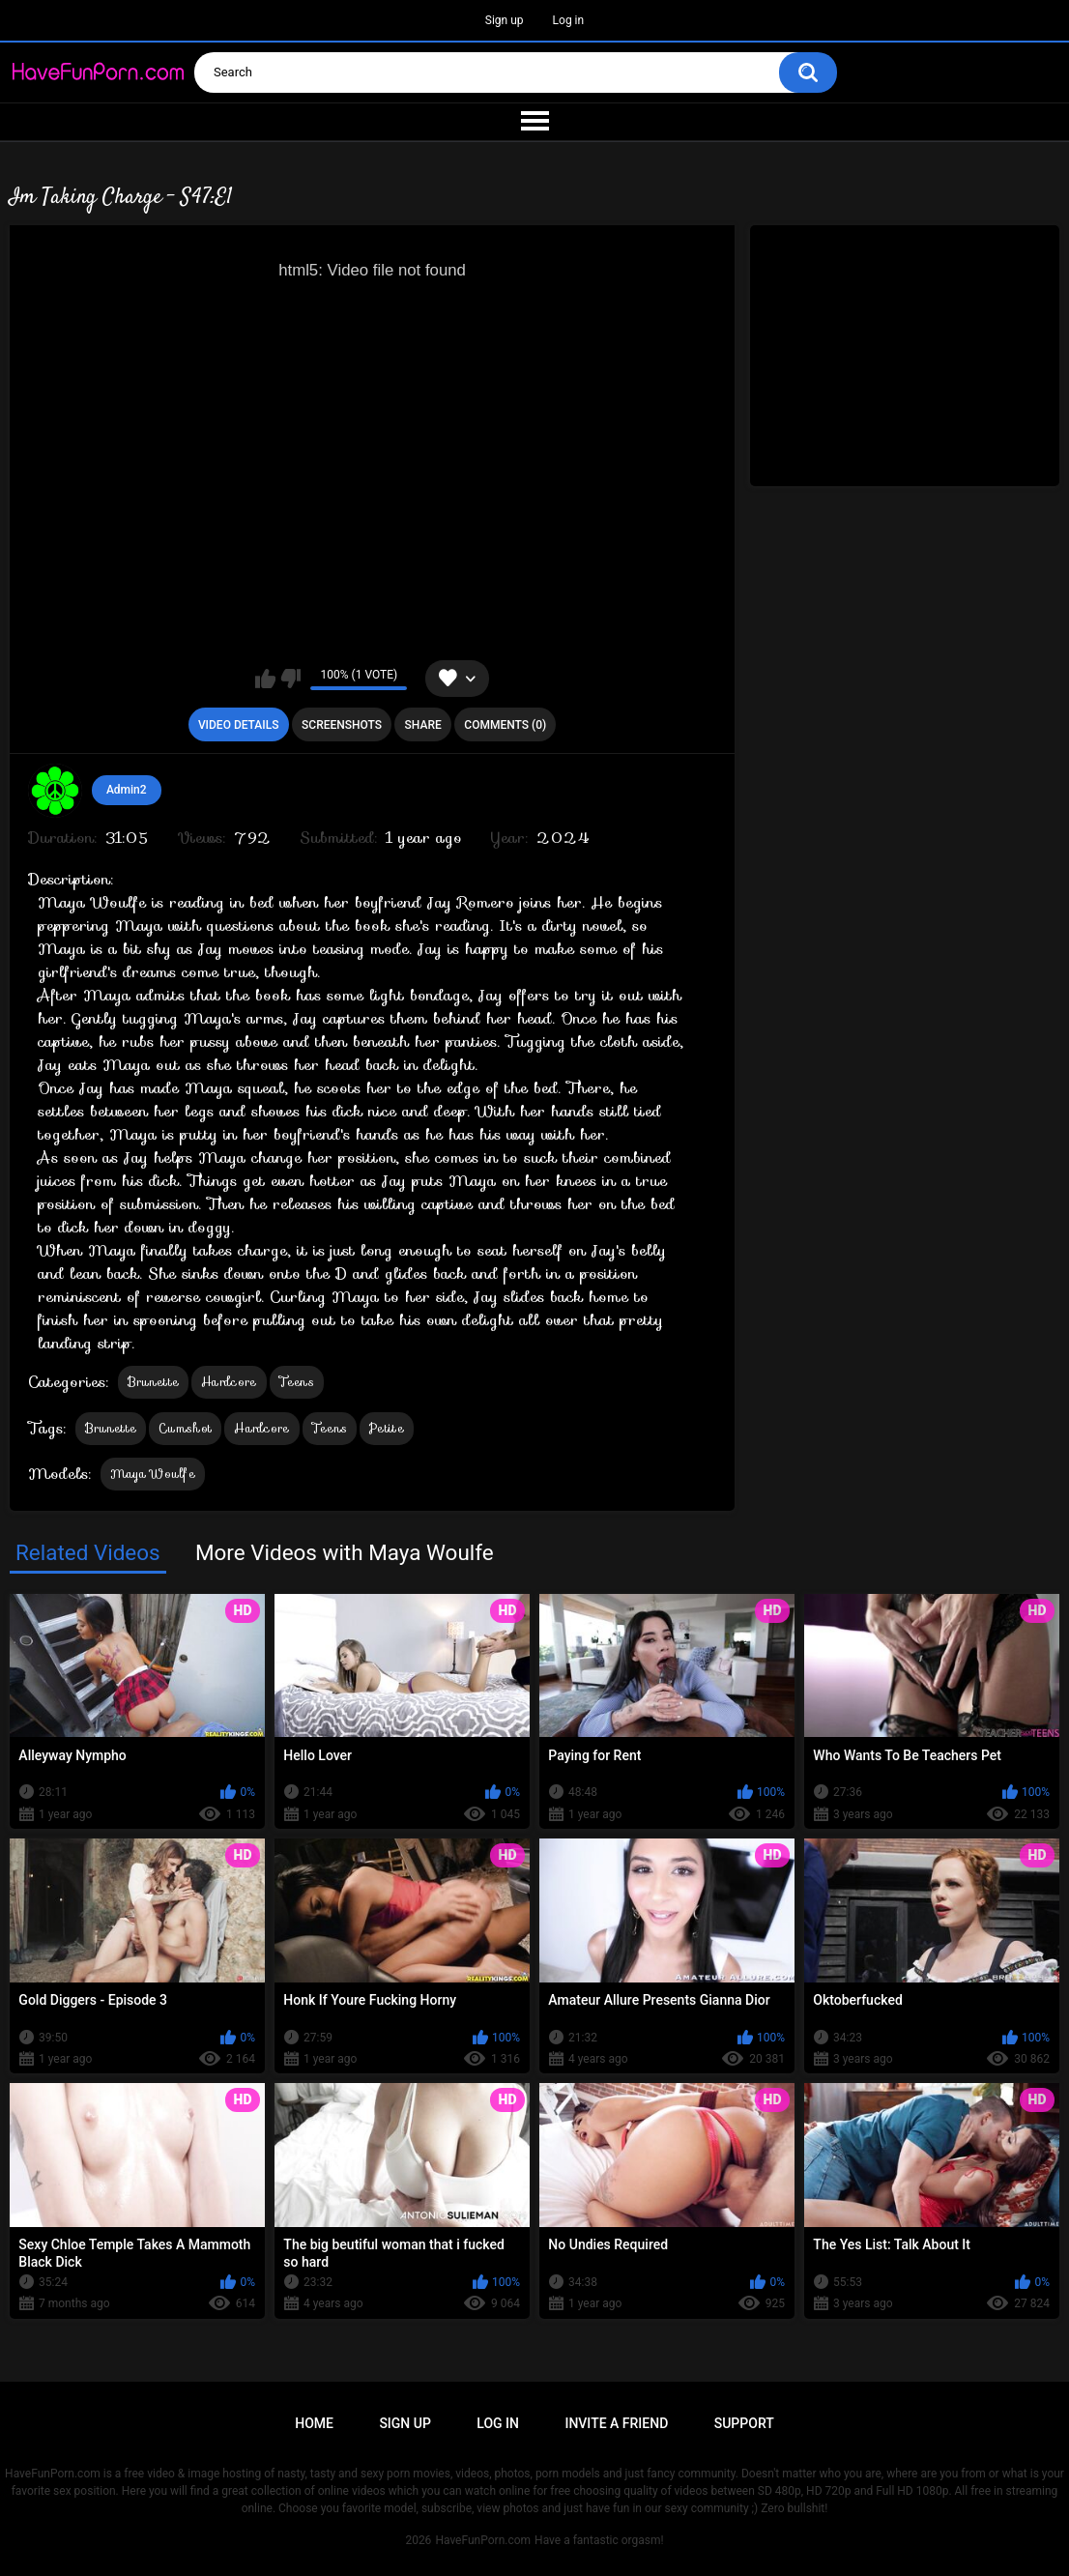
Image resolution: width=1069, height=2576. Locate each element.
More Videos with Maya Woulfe (344, 1552)
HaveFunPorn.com (483, 2540)
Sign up (504, 20)
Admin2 (126, 789)
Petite (386, 1428)
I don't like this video (290, 678)
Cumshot (185, 1428)
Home (314, 2423)
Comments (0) (505, 725)
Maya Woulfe (152, 1473)
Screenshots (342, 725)
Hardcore (228, 1382)
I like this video (265, 678)
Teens (297, 1382)
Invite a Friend (616, 2423)
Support (744, 2423)
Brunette (153, 1382)
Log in (569, 20)
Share (423, 725)
